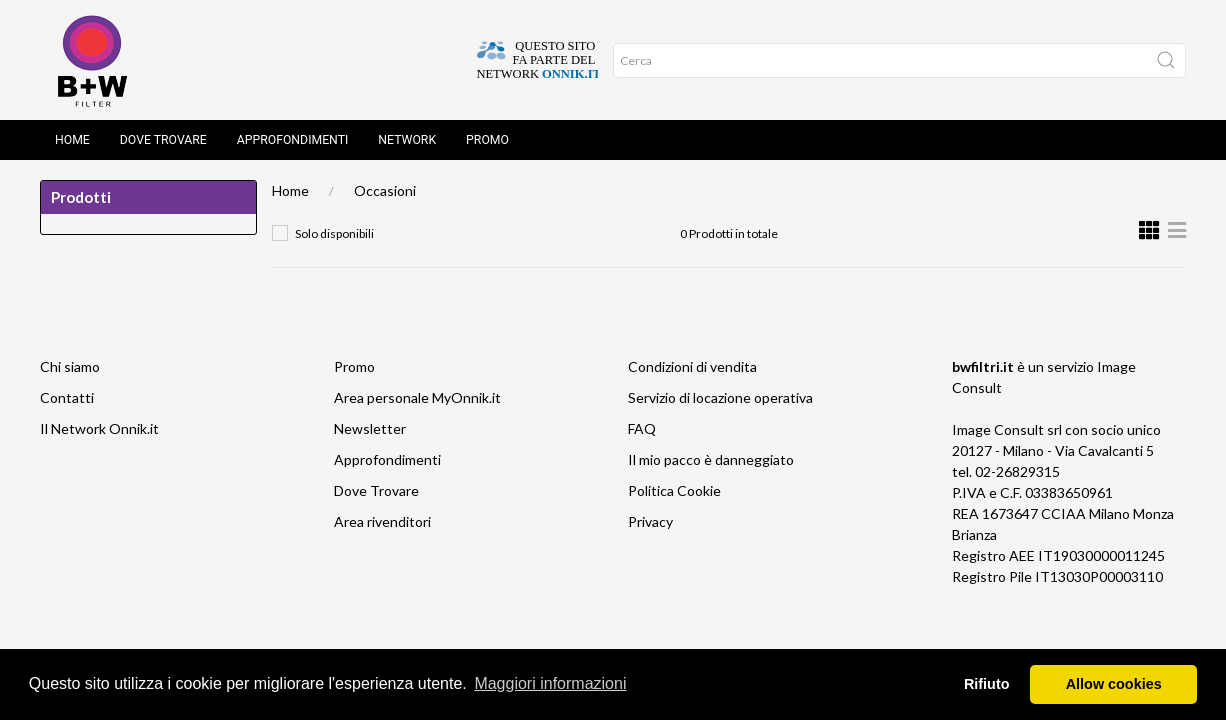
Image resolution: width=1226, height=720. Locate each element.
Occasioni (385, 190)
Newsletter (370, 428)
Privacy (650, 521)
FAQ (642, 428)
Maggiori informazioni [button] (550, 683)
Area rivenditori (382, 521)
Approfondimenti (293, 140)
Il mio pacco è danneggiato (711, 459)
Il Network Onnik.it (99, 428)
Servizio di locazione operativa (720, 397)
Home (72, 140)
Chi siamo (70, 366)
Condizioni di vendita (692, 366)
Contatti (67, 397)
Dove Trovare (163, 140)
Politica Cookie (674, 490)
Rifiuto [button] (987, 684)
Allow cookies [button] (1114, 684)
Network (407, 140)
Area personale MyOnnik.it (417, 397)
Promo (487, 140)
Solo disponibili (334, 233)
